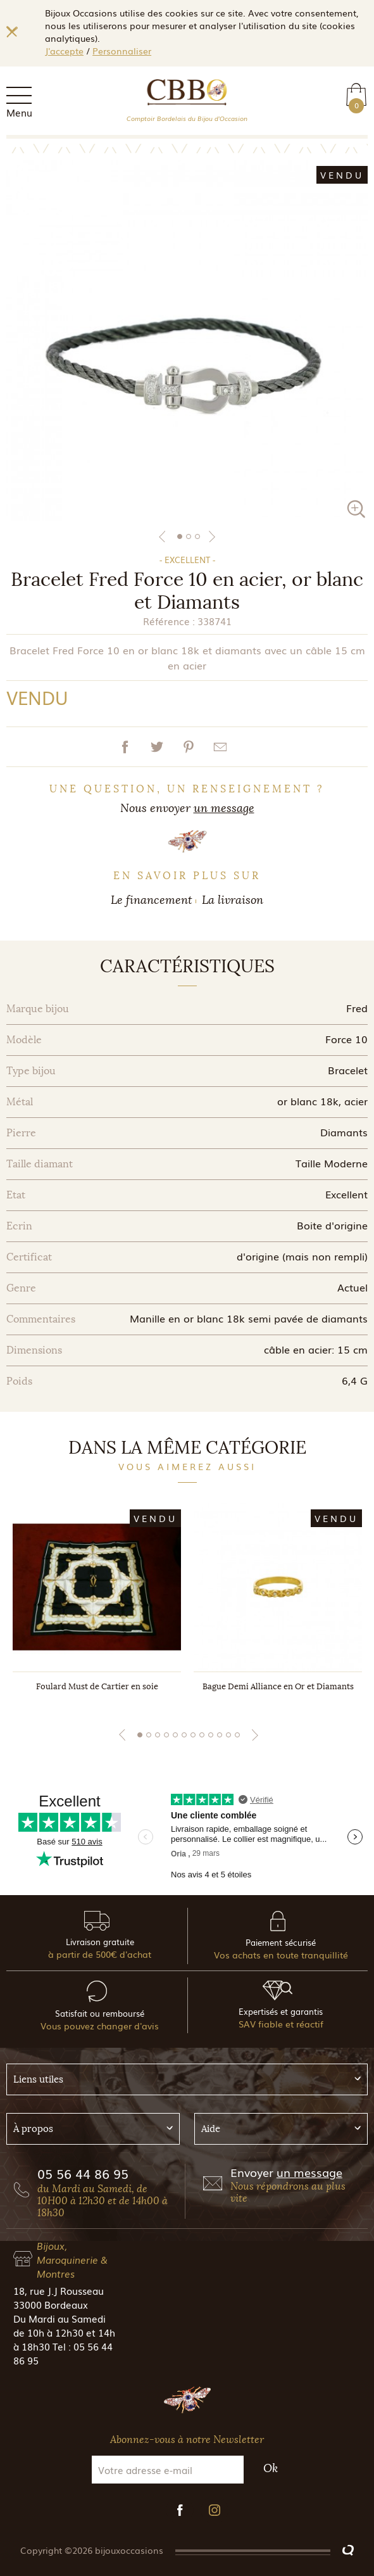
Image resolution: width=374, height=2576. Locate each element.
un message (224, 808)
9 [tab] (210, 1734)
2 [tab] (188, 536)
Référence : (169, 621)
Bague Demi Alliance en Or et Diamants (278, 1686)
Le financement (151, 900)
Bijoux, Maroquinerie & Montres (72, 2259)
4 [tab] (166, 1734)
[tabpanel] (187, 340)
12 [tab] (237, 1734)
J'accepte (64, 50)
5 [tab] (175, 1734)
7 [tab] (193, 1734)
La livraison (232, 900)
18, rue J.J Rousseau (58, 2290)
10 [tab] (219, 1734)
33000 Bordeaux (50, 2304)
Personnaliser (121, 50)
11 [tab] (228, 1734)
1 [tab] (179, 536)
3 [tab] (197, 536)
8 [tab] (201, 1734)
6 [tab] (184, 1734)
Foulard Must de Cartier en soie (97, 1686)
